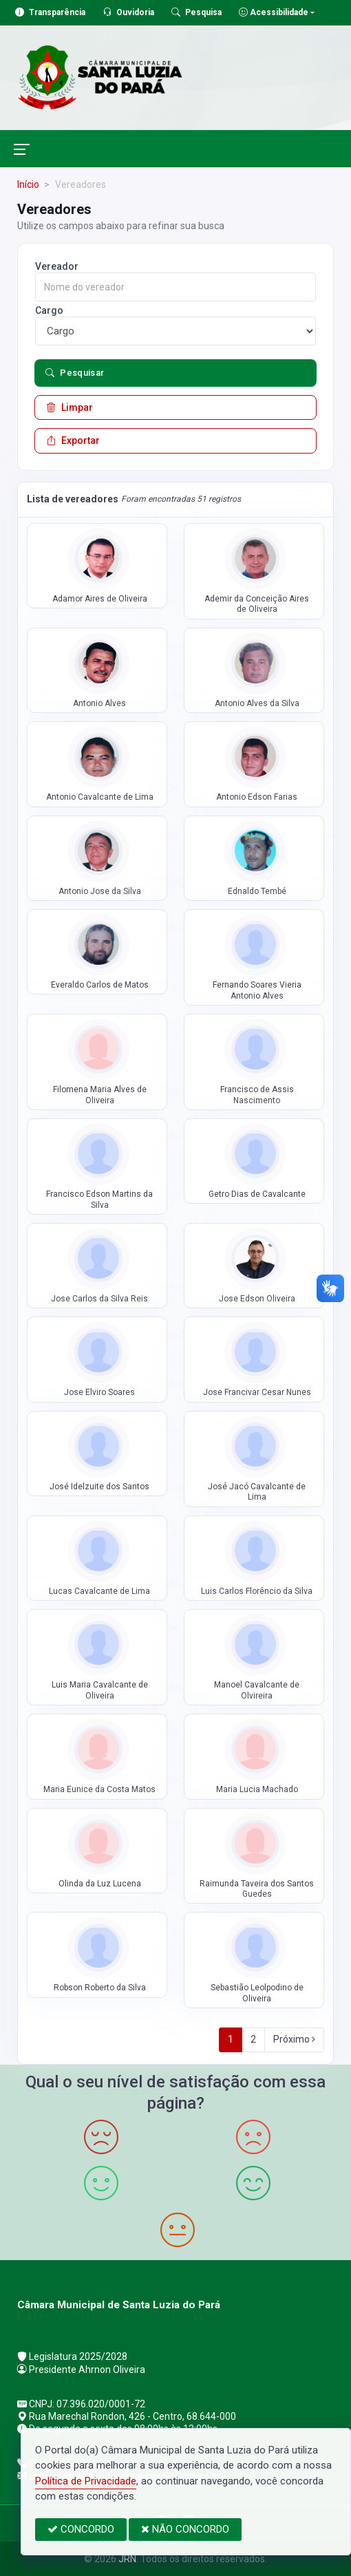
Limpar (69, 407)
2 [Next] (253, 2039)
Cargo (49, 310)
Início (28, 184)
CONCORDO (80, 2529)
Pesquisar (75, 373)
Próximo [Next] (294, 2039)
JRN (127, 2558)
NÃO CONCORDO (185, 2529)
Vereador (56, 266)
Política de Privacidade (85, 2481)
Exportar (73, 440)
